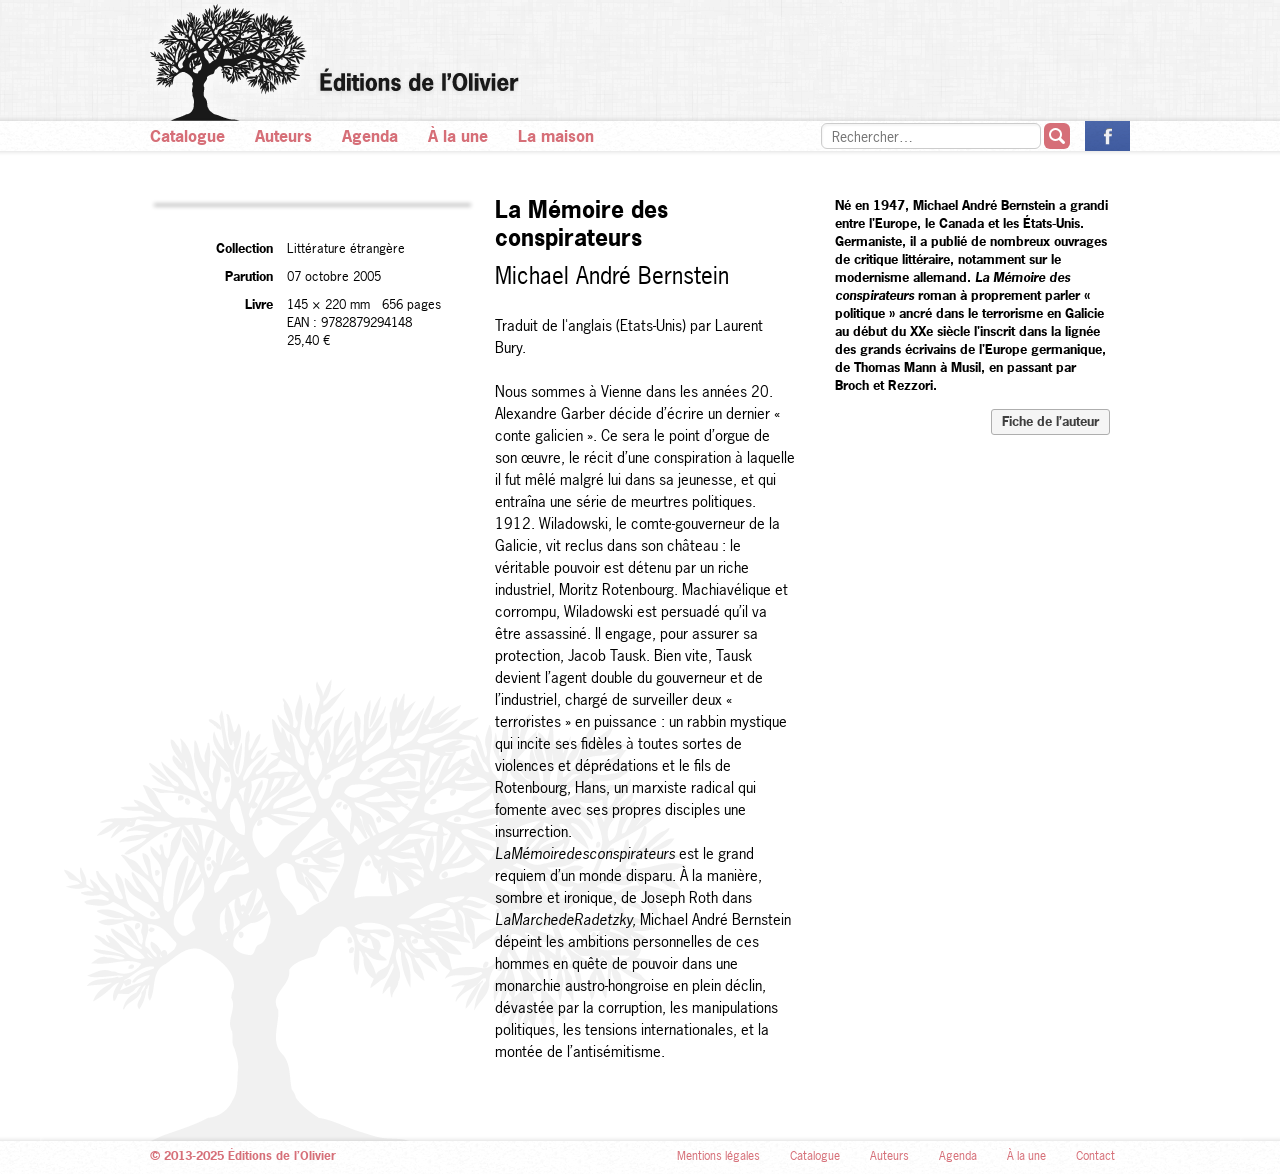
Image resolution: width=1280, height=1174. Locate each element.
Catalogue (187, 136)
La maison (556, 136)
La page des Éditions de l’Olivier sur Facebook (1107, 136)
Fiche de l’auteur (1050, 421)
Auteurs (283, 136)
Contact (1095, 1156)
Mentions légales (718, 1156)
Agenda (370, 136)
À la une (458, 136)
